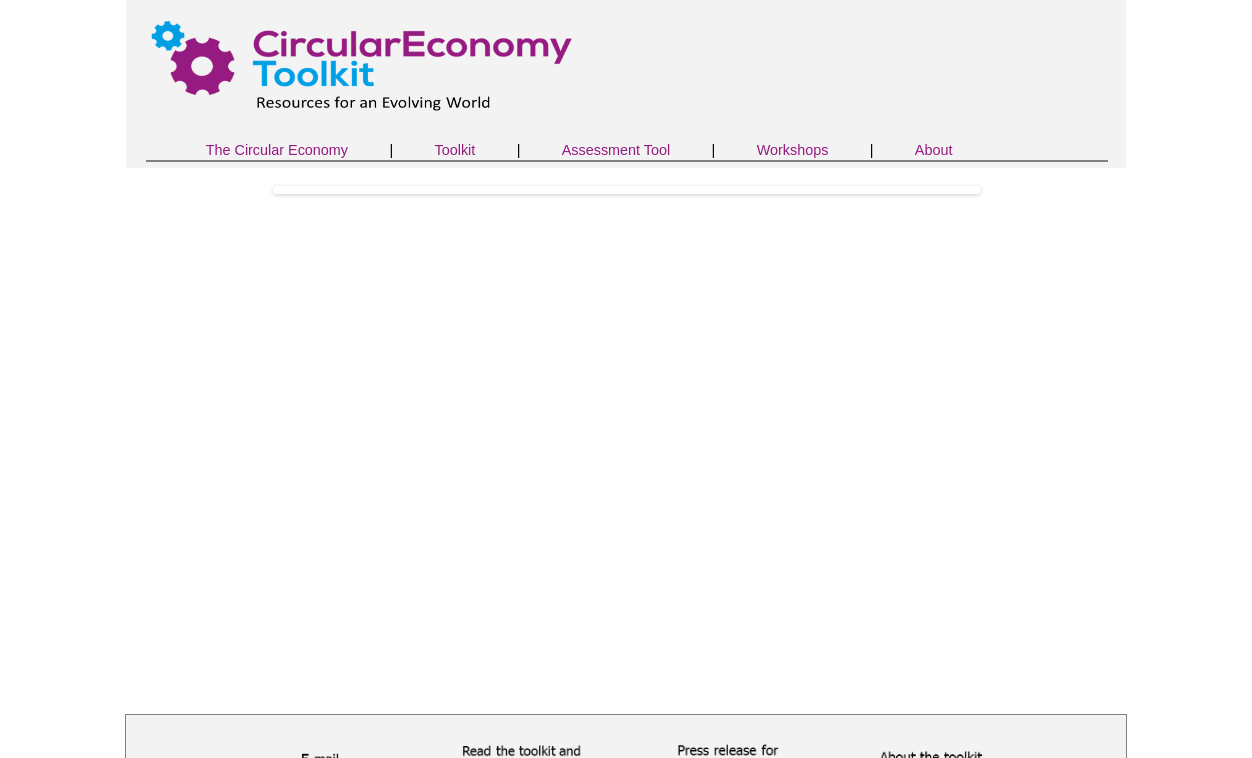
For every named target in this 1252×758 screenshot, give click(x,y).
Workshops (793, 150)
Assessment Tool (616, 150)
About (934, 150)
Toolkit (454, 150)
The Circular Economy (277, 150)
